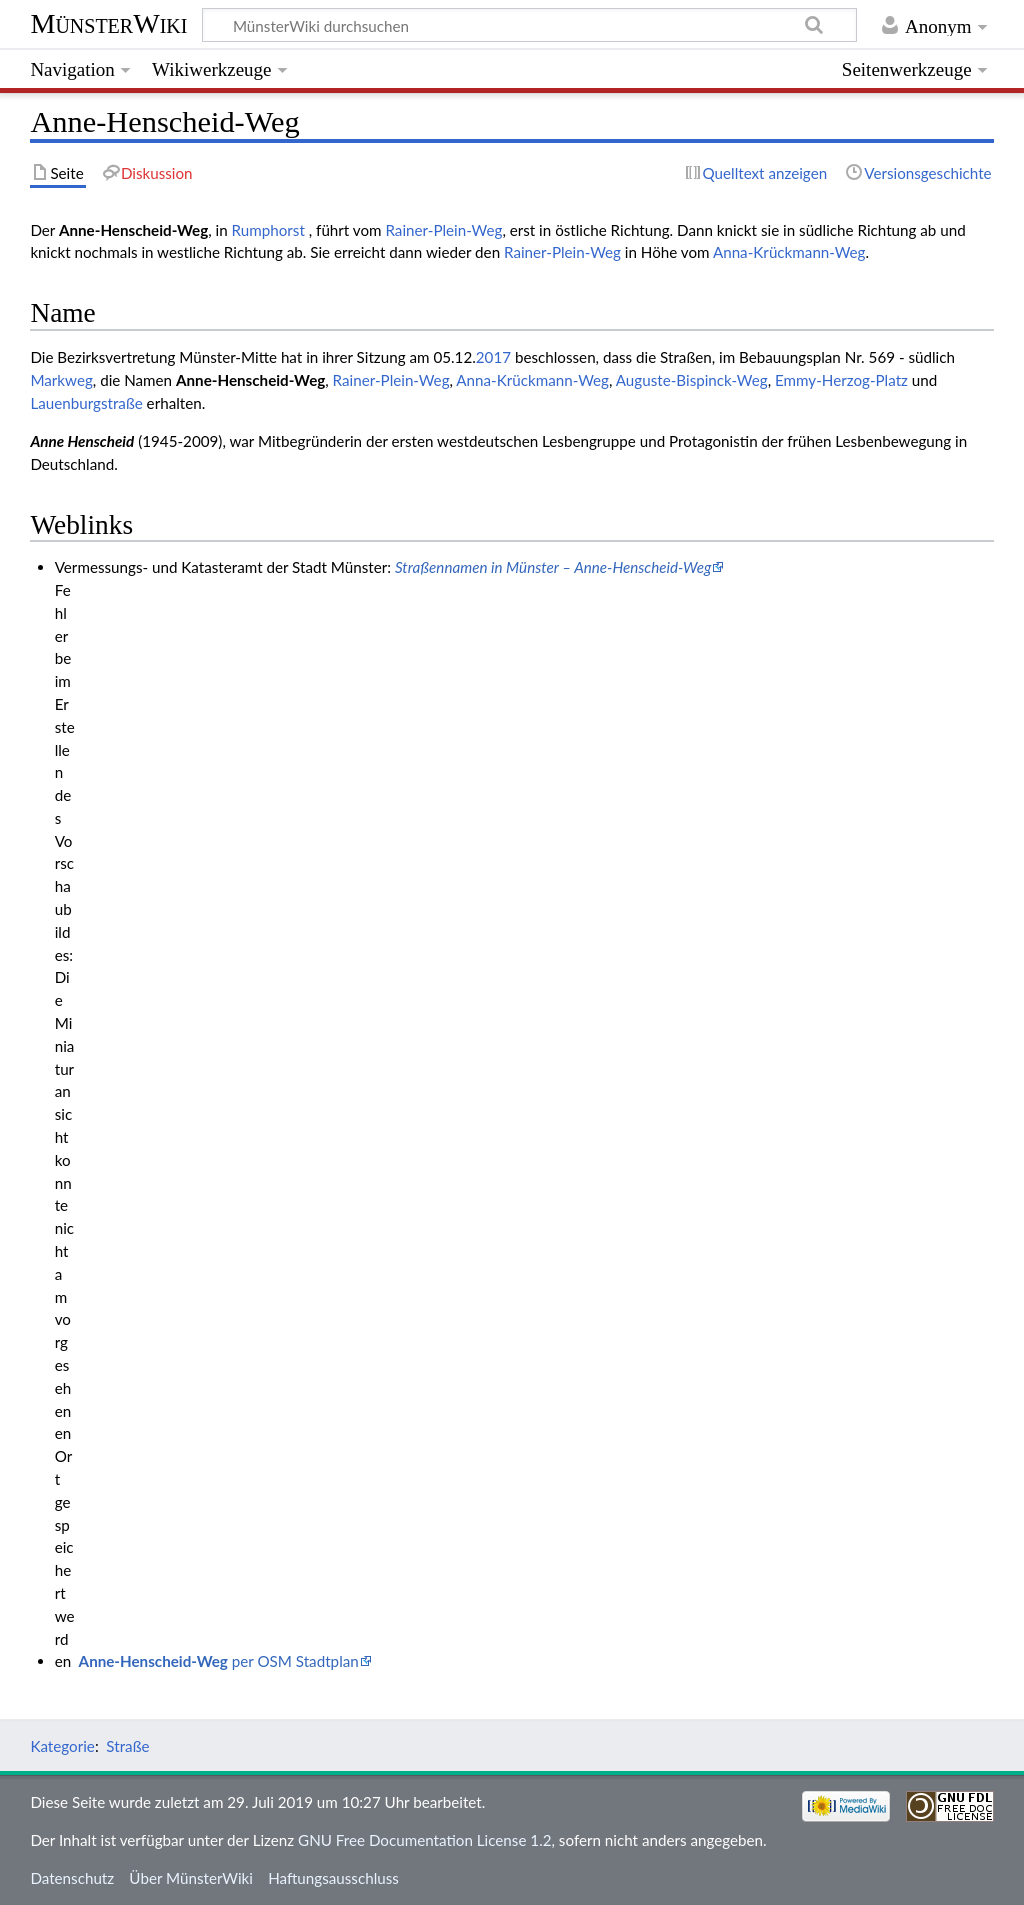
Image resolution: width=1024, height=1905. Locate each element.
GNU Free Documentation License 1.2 (424, 1840)
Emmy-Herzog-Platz (841, 380)
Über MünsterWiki (191, 1878)
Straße (127, 1746)
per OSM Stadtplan (219, 1661)
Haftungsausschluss (333, 1878)
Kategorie (62, 1746)
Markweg (61, 380)
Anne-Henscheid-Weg (250, 380)
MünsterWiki (108, 23)
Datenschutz (72, 1878)
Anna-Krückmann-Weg (789, 252)
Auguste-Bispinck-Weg (692, 380)
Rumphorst (270, 230)
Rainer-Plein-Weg (443, 230)
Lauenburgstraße (86, 403)
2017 (493, 357)
